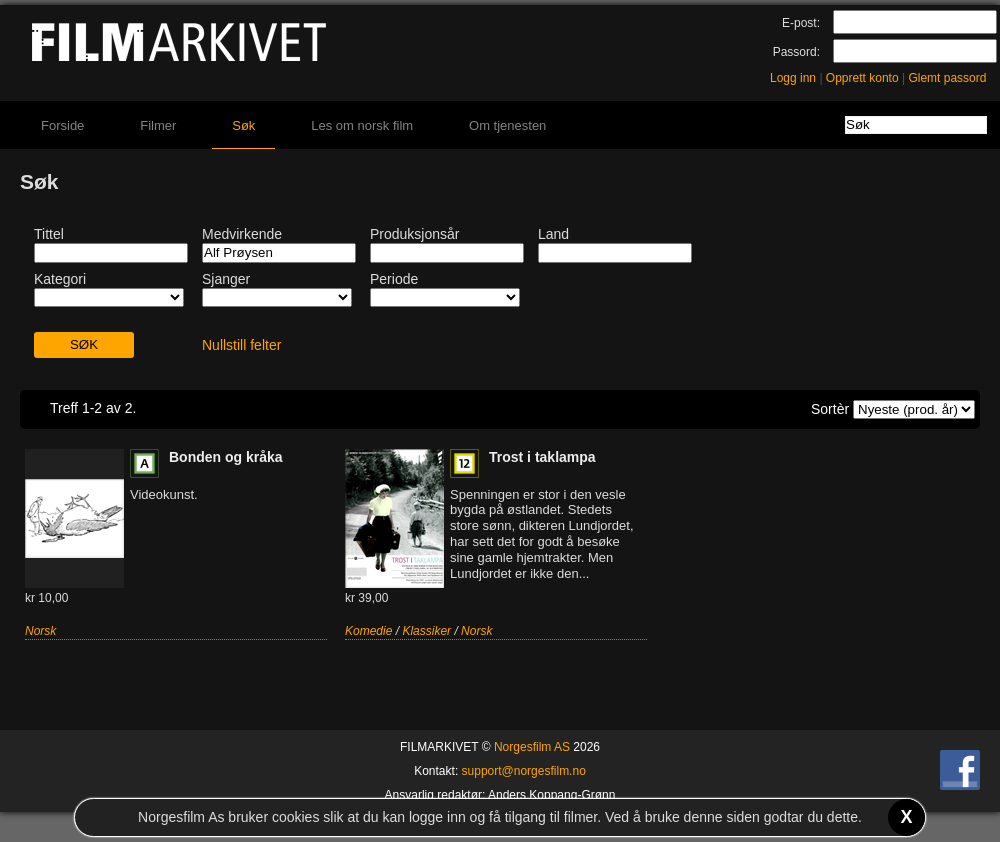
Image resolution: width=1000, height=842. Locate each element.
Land (553, 234)
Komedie (368, 631)
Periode (394, 279)
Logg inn (793, 78)
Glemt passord (947, 78)
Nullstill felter (241, 345)
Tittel (49, 234)
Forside (62, 125)
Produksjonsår (415, 234)
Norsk (40, 631)
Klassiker (426, 631)
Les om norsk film (362, 125)
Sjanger (226, 279)
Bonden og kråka (226, 457)
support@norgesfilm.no (524, 771)
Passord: (796, 52)
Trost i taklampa (542, 457)
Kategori (60, 279)
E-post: (801, 23)
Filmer (158, 125)
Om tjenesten (507, 125)
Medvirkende (242, 234)
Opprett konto (862, 78)
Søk (243, 125)
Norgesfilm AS (532, 747)
